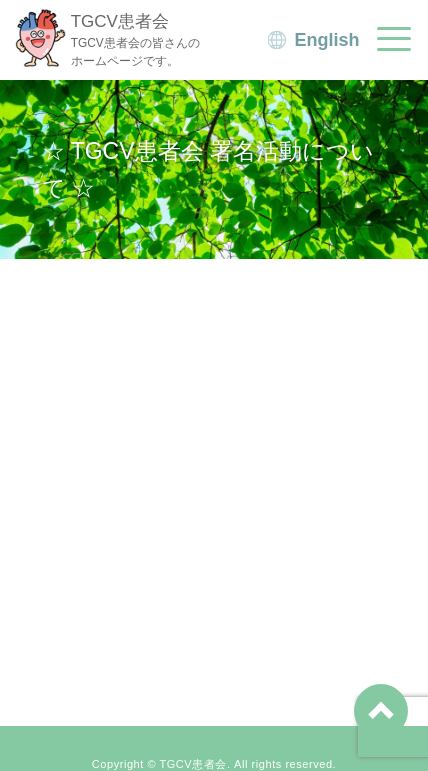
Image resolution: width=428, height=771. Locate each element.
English (327, 40)
